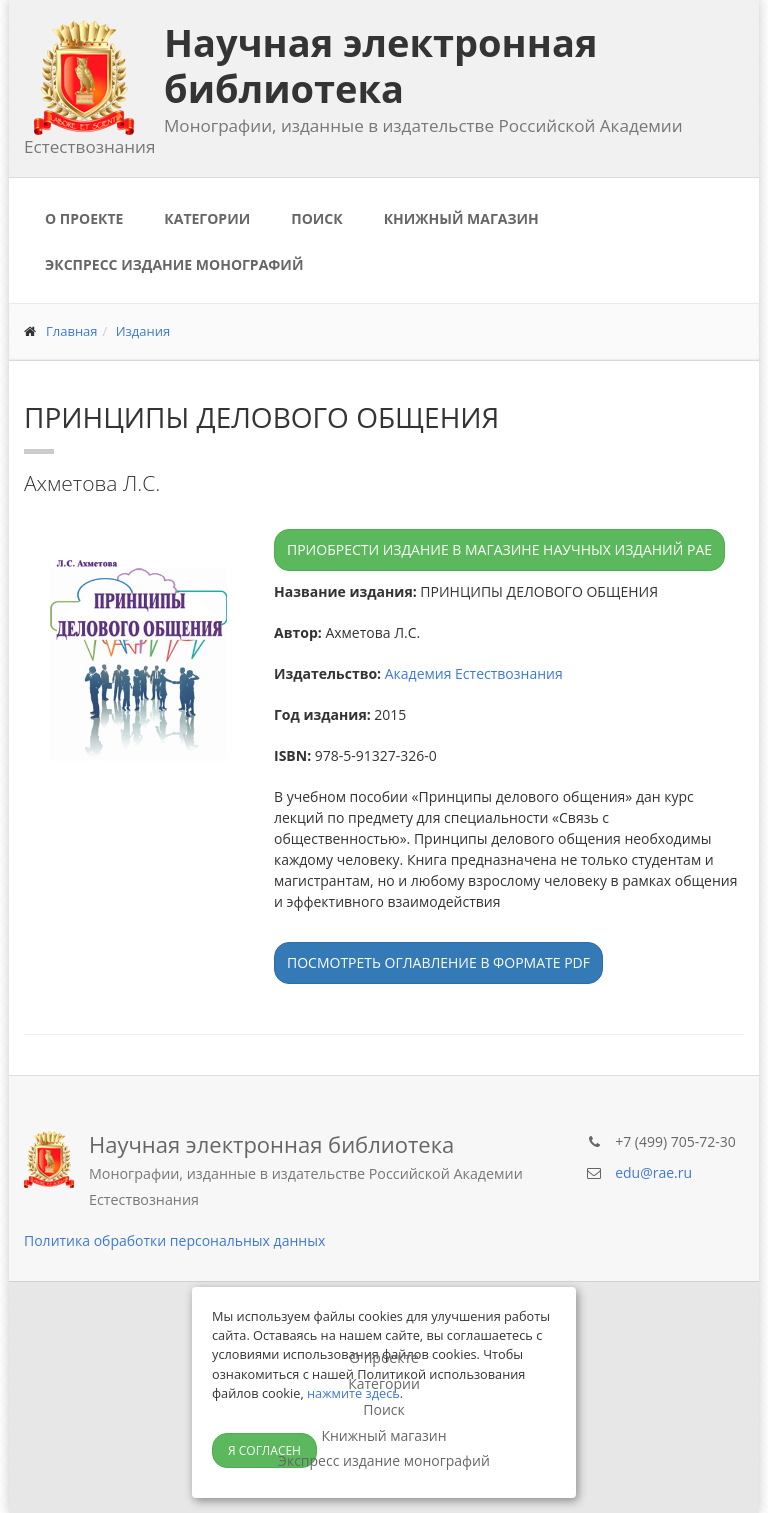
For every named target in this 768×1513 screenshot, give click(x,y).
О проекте (84, 218)
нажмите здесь (353, 1393)
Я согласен (264, 1450)
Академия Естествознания (474, 673)
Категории (207, 218)
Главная (72, 331)
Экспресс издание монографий (174, 264)
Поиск (316, 218)
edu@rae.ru (653, 1172)
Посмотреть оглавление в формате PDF (438, 962)
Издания (143, 331)
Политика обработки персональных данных (174, 1240)
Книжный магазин (461, 218)
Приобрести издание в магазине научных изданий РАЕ (499, 549)
